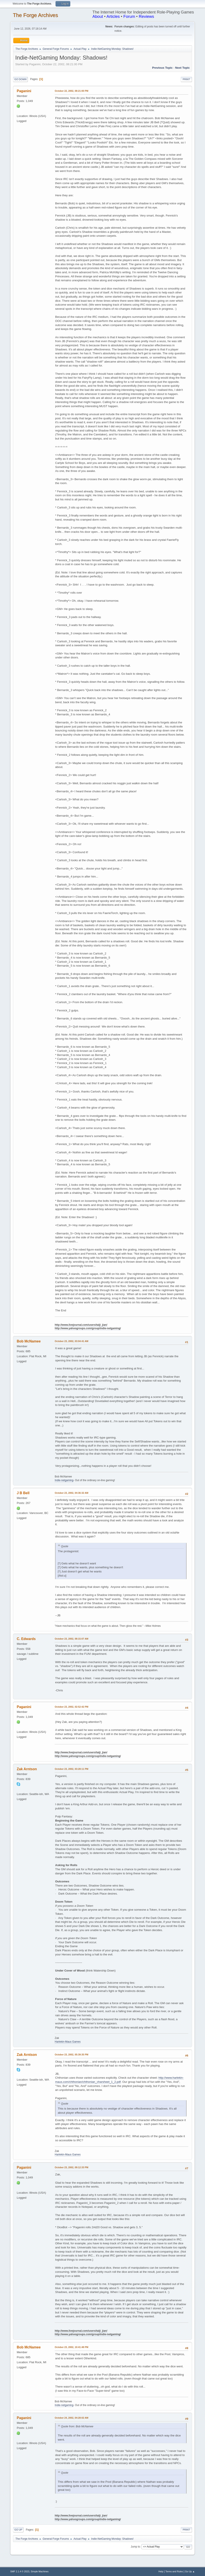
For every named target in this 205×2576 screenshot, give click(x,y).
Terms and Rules (174, 2571)
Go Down (20, 79)
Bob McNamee (29, 1341)
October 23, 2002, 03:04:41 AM (71, 1341)
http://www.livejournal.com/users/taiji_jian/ (81, 1324)
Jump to (135, 2546)
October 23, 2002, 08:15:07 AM (71, 1638)
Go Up (18, 2529)
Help (160, 2571)
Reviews (146, 16)
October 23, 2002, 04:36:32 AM (71, 1493)
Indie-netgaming (64, 1480)
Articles (113, 16)
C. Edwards (26, 1639)
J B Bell (23, 1493)
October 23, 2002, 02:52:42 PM (71, 1706)
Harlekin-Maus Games (67, 2041)
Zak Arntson (27, 1769)
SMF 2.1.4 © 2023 (19, 2571)
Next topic (182, 67)
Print (186, 79)
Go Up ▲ (190, 2571)
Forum (129, 16)
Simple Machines (40, 2571)
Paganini (24, 91)
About (97, 16)
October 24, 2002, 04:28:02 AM (71, 2417)
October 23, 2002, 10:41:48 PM (71, 2347)
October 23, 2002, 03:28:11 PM (71, 1769)
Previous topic (162, 67)
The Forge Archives (35, 15)
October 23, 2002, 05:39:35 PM (71, 2054)
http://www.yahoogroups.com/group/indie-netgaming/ (88, 1328)
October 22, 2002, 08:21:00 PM (71, 91)
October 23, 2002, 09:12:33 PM (71, 2167)
